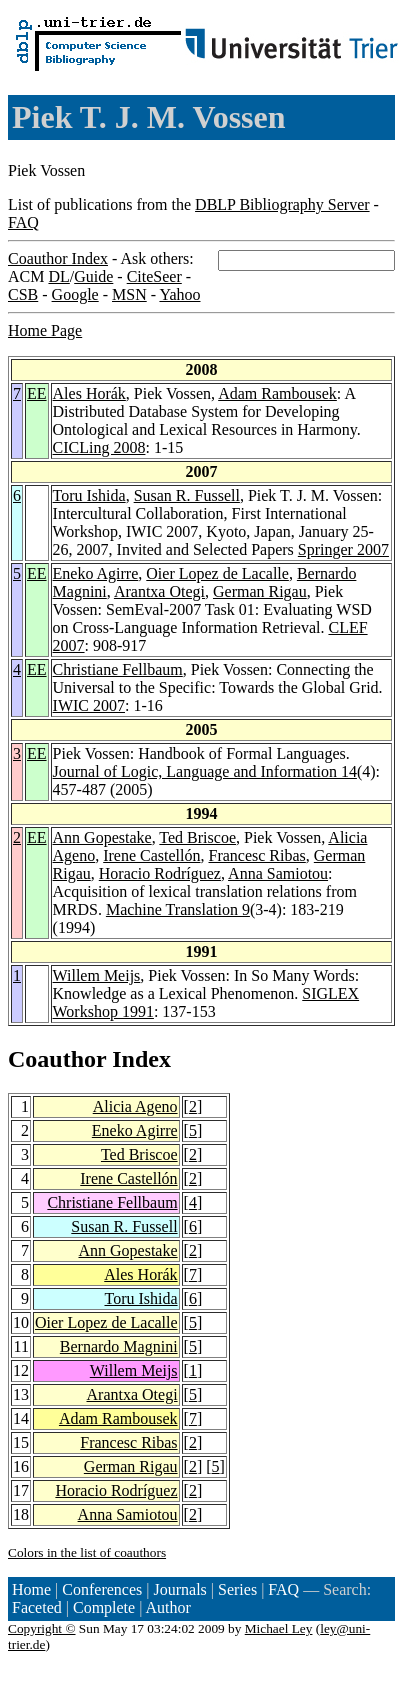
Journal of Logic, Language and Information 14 (205, 771)
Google (75, 294)
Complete (104, 1607)
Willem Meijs (97, 975)
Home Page (45, 330)
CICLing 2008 (99, 447)
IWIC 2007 (89, 705)
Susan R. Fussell (187, 495)
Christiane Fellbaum (118, 669)
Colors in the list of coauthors (87, 1552)
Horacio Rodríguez (160, 873)
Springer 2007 (343, 549)
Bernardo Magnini (119, 1346)
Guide (93, 276)
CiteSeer (154, 276)
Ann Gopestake (102, 837)
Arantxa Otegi (159, 591)
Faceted (37, 1607)
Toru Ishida (89, 495)
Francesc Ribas (257, 855)
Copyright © (42, 1628)
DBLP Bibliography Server (282, 204)
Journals (179, 1589)
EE (37, 393)
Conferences (102, 1589)
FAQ (23, 222)
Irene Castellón (151, 855)
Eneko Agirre (96, 573)
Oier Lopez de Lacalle (217, 573)
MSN (129, 294)
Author (168, 1607)
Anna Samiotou (278, 873)
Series (237, 1589)
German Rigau (260, 591)
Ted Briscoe (197, 837)
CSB (23, 294)
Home (31, 1589)
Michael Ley (279, 1628)
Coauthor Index (58, 258)
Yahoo (179, 294)
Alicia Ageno (135, 1106)
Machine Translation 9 (178, 909)
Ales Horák (89, 393)
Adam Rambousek (277, 393)
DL (58, 276)
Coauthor (57, 1059)
